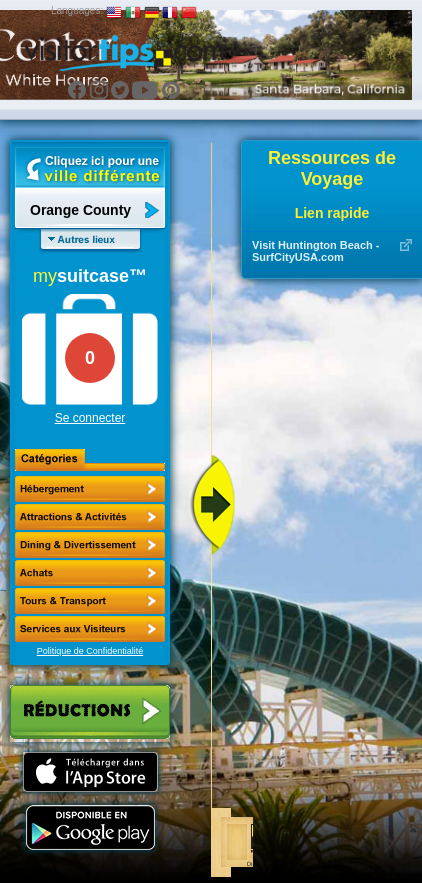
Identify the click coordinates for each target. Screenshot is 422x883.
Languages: (77, 10)
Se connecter (90, 418)
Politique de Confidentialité (90, 651)
